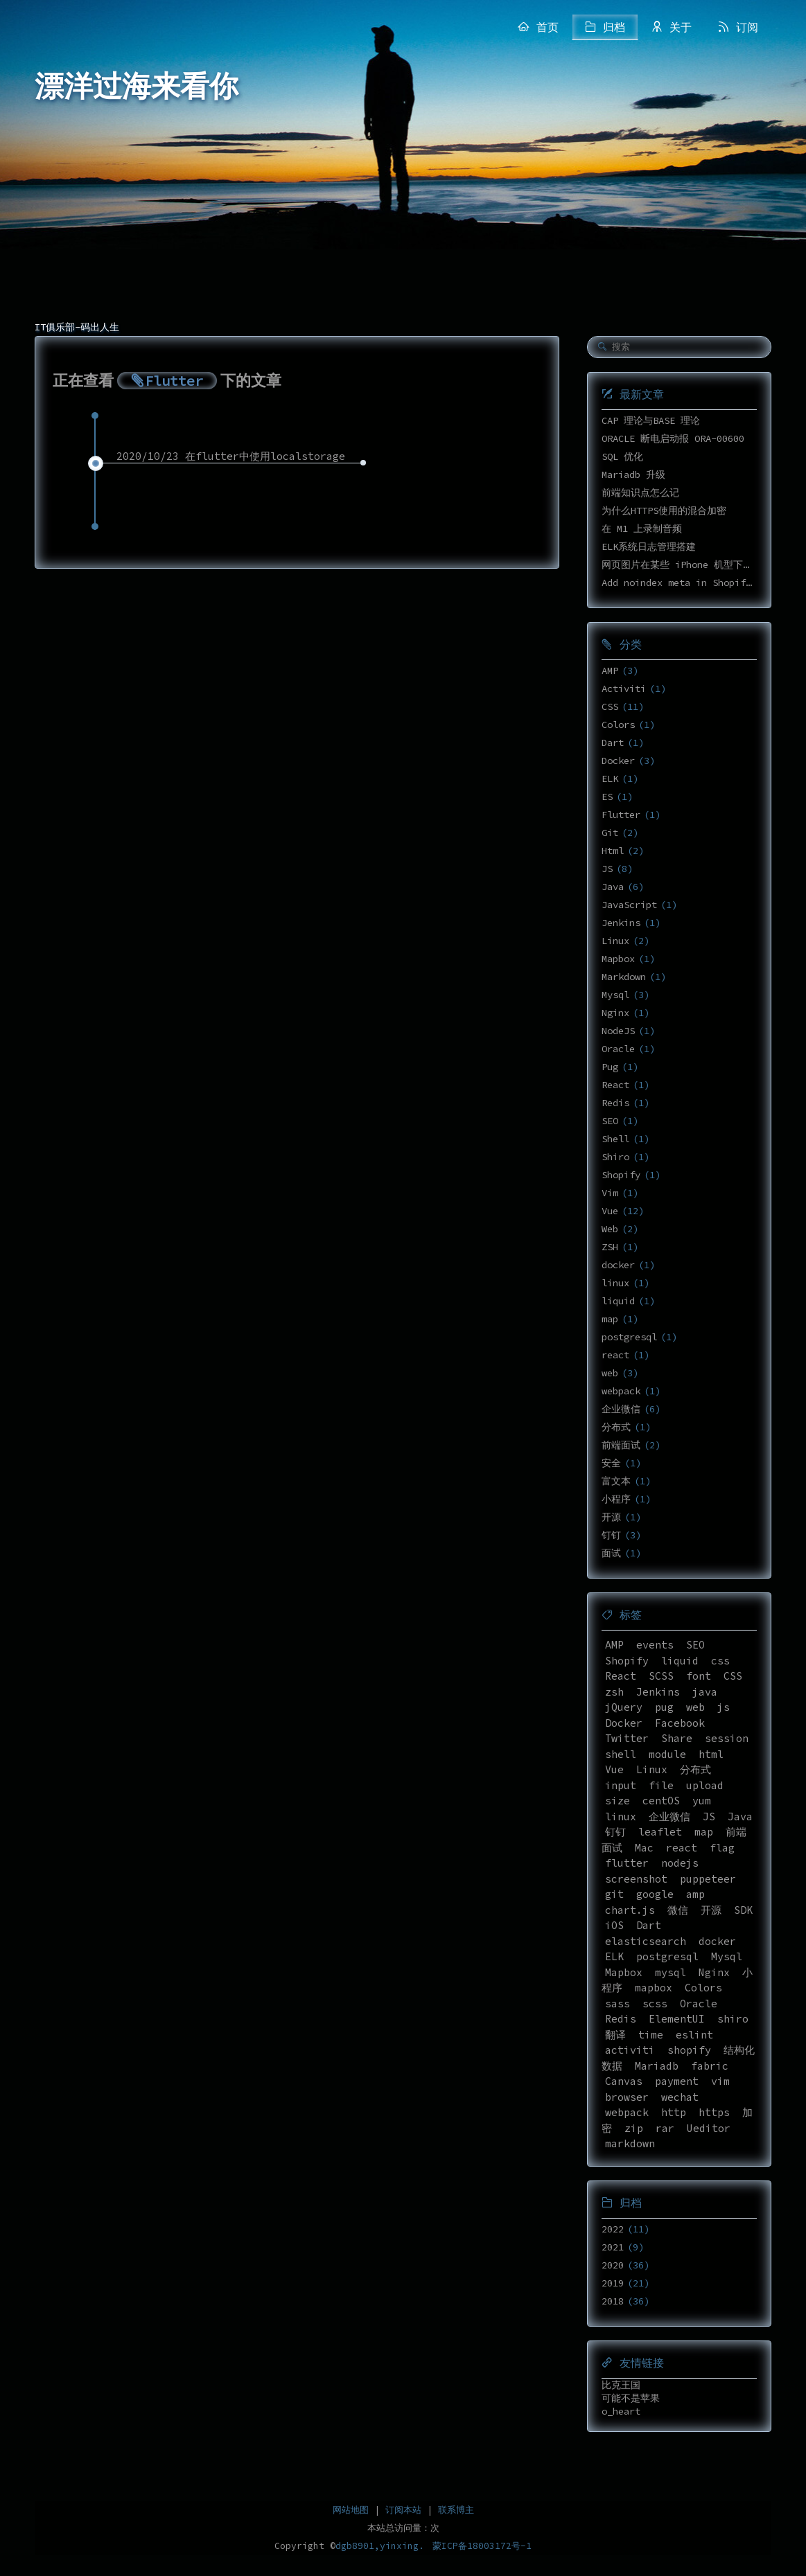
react (615, 1355)
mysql (670, 1972)
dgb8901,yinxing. (379, 2546)
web (610, 1373)
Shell (615, 1138)
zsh (614, 1691)
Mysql (615, 994)
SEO (610, 1120)
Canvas (623, 2081)
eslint (694, 2034)
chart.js (630, 1910)
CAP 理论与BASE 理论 (651, 420)
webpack (621, 1391)
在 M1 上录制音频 (642, 528)
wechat (680, 2097)
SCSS (661, 1675)
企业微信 (621, 1409)
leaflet (660, 1831)
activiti (630, 2050)
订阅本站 (403, 2510)
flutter (627, 1862)
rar (665, 2128)
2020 (613, 2265)
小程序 (616, 1499)
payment (677, 2081)
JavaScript (629, 904)
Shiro (615, 1157)
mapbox (653, 1987)
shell (620, 1754)
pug (664, 1707)
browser (627, 2097)
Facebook (680, 1723)
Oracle (618, 1048)
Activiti (624, 688)
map (610, 1319)
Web (610, 1229)
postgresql (629, 1337)
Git (610, 832)
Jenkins (621, 922)
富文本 (616, 1481)
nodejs (680, 1862)
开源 (611, 1517)
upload (705, 1785)
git (614, 1894)
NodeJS (618, 1030)
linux (615, 1283)
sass (617, 2003)
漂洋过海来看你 (136, 87)
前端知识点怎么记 (640, 492)
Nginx (615, 1012)
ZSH (610, 1247)
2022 (613, 2229)
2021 (613, 2247)
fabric (709, 2065)
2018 (613, 2301)
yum (701, 1800)
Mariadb (656, 2065)
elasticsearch (645, 1941)
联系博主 (456, 2510)
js (723, 1707)
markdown (630, 2143)
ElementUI (677, 2018)
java (704, 1691)
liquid (618, 1301)
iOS (614, 1925)
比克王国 (621, 2385)
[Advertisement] (403, 208)
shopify (689, 2050)
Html (613, 850)
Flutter (621, 814)
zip (633, 2128)
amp (695, 1894)
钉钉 (611, 1535)
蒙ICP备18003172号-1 (482, 2546)
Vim (610, 1193)
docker (618, 1265)
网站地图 (351, 2510)
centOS (661, 1800)
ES (607, 796)
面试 (611, 1553)
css (720, 1660)
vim (720, 2081)
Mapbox (618, 958)
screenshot (636, 1878)
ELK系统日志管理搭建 (649, 546)
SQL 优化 (622, 456)
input (620, 1785)
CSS (610, 706)
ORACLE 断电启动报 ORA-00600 (673, 438)
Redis (615, 1102)
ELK (610, 778)
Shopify (621, 1175)
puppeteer (708, 1878)
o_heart (621, 2411)
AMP (610, 670)
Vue (610, 1211)
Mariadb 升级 (633, 474)
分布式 (616, 1427)
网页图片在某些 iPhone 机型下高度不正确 (696, 564)
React (615, 1084)
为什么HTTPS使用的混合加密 (664, 510)
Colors (618, 724)
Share (676, 1738)
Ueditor (708, 2128)
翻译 (615, 2034)
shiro (732, 2018)
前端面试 (621, 1445)
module (667, 1754)
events (655, 1644)
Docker (618, 760)
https (714, 2112)
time (650, 2034)
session (726, 1738)
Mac (644, 1847)
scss (654, 2003)
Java (613, 886)
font (698, 1675)
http (673, 2112)
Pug (610, 1066)
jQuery (623, 1707)
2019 (613, 2283)
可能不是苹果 (631, 2398)
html (711, 1754)
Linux (615, 940)
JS (607, 868)
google (655, 1894)
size (617, 1800)
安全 (611, 1463)
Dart (613, 742)
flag (722, 1847)
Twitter (627, 1738)
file (661, 1785)
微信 (677, 1910)
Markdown (624, 976)
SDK (743, 1910)
